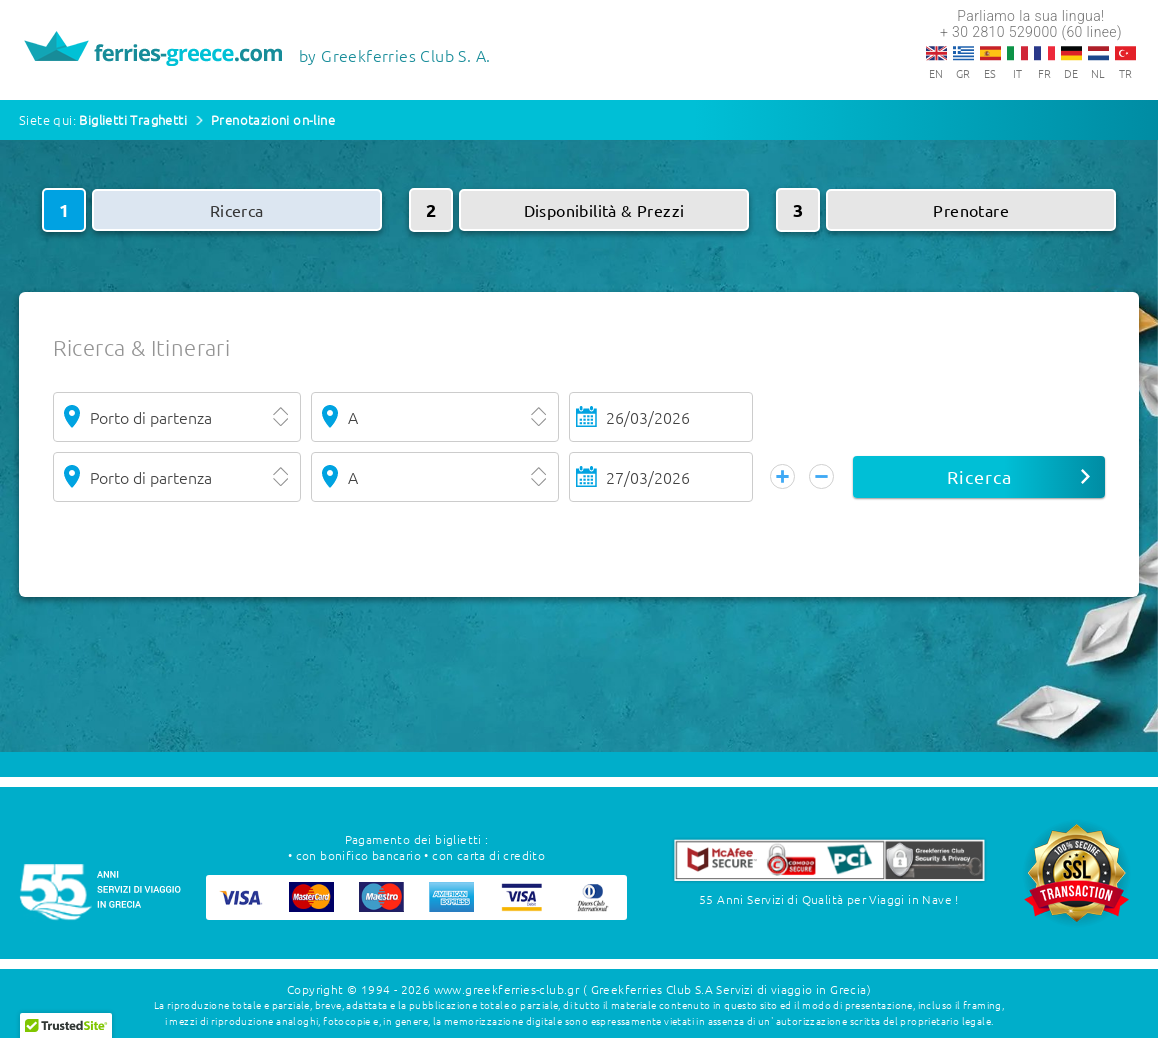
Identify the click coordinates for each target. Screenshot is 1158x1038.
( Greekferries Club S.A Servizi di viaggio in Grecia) (727, 988)
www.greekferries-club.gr (507, 988)
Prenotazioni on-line (273, 119)
